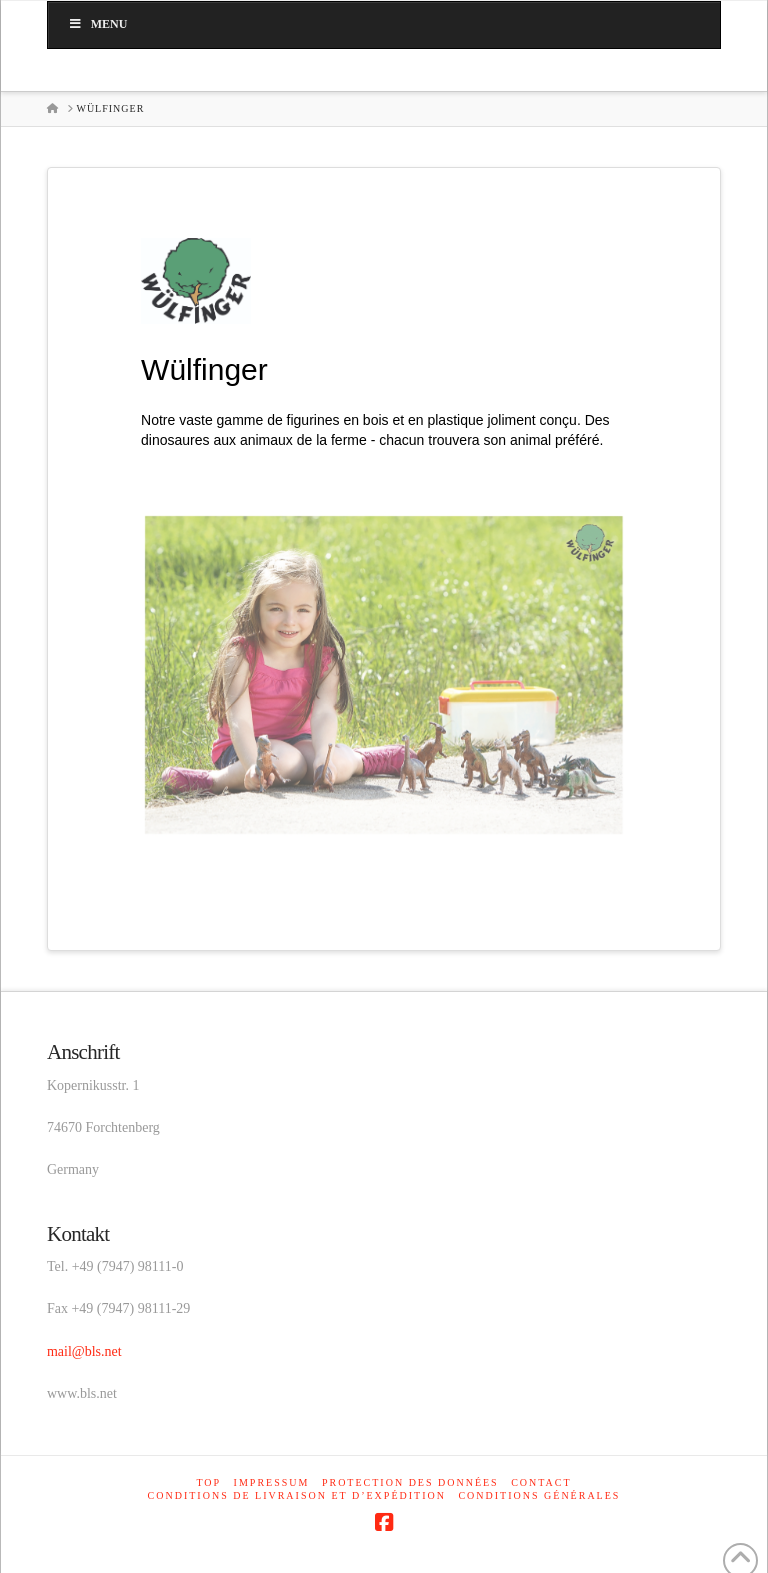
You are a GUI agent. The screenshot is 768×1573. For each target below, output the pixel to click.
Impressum (272, 1482)
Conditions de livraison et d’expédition (297, 1495)
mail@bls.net (84, 1351)
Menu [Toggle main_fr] (97, 24)
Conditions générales (539, 1495)
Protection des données (410, 1482)
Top (208, 1482)
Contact (541, 1482)
